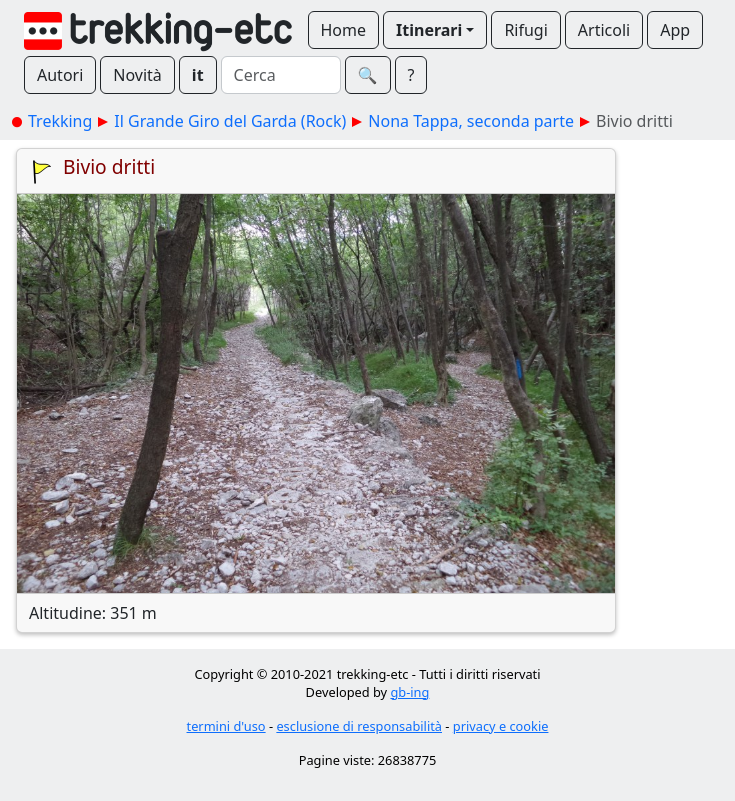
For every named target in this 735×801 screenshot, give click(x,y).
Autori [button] (60, 75)
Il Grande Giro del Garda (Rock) (230, 121)
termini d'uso (226, 726)
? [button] (411, 75)
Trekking (60, 121)
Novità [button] (137, 75)
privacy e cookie (501, 726)
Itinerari (429, 30)
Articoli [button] (604, 30)
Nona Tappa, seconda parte (471, 121)
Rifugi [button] (525, 30)
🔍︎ (368, 75)
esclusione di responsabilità (359, 726)
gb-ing (409, 692)
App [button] (675, 30)
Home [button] (344, 30)
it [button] (198, 75)
